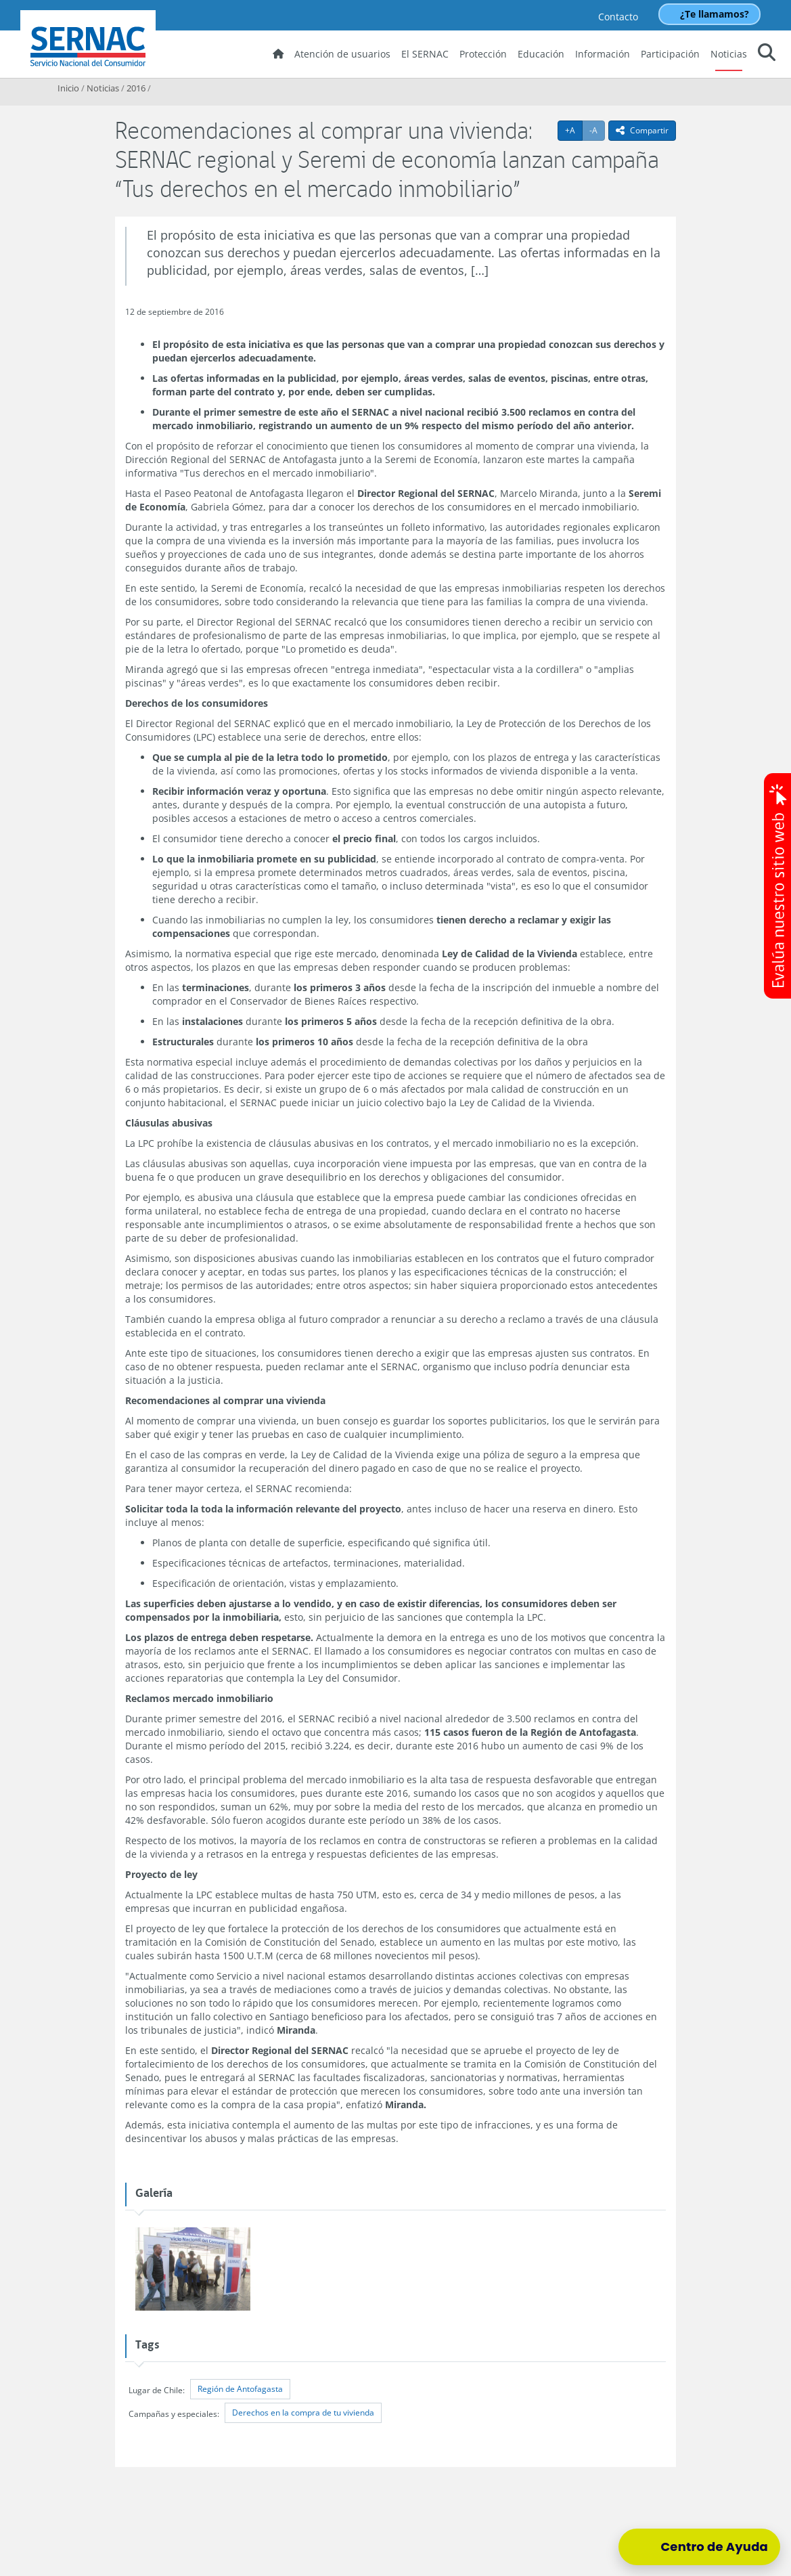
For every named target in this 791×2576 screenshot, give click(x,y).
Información (602, 53)
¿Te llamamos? (714, 13)
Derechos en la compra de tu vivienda (303, 2412)
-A (597, 130)
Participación (670, 53)
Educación (541, 53)
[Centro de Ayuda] (699, 2547)
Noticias (728, 53)
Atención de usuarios (342, 53)
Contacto (618, 16)
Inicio (68, 88)
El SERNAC (425, 53)
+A (574, 130)
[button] (766, 54)
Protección (483, 53)
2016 (136, 88)
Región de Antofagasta (240, 2389)
